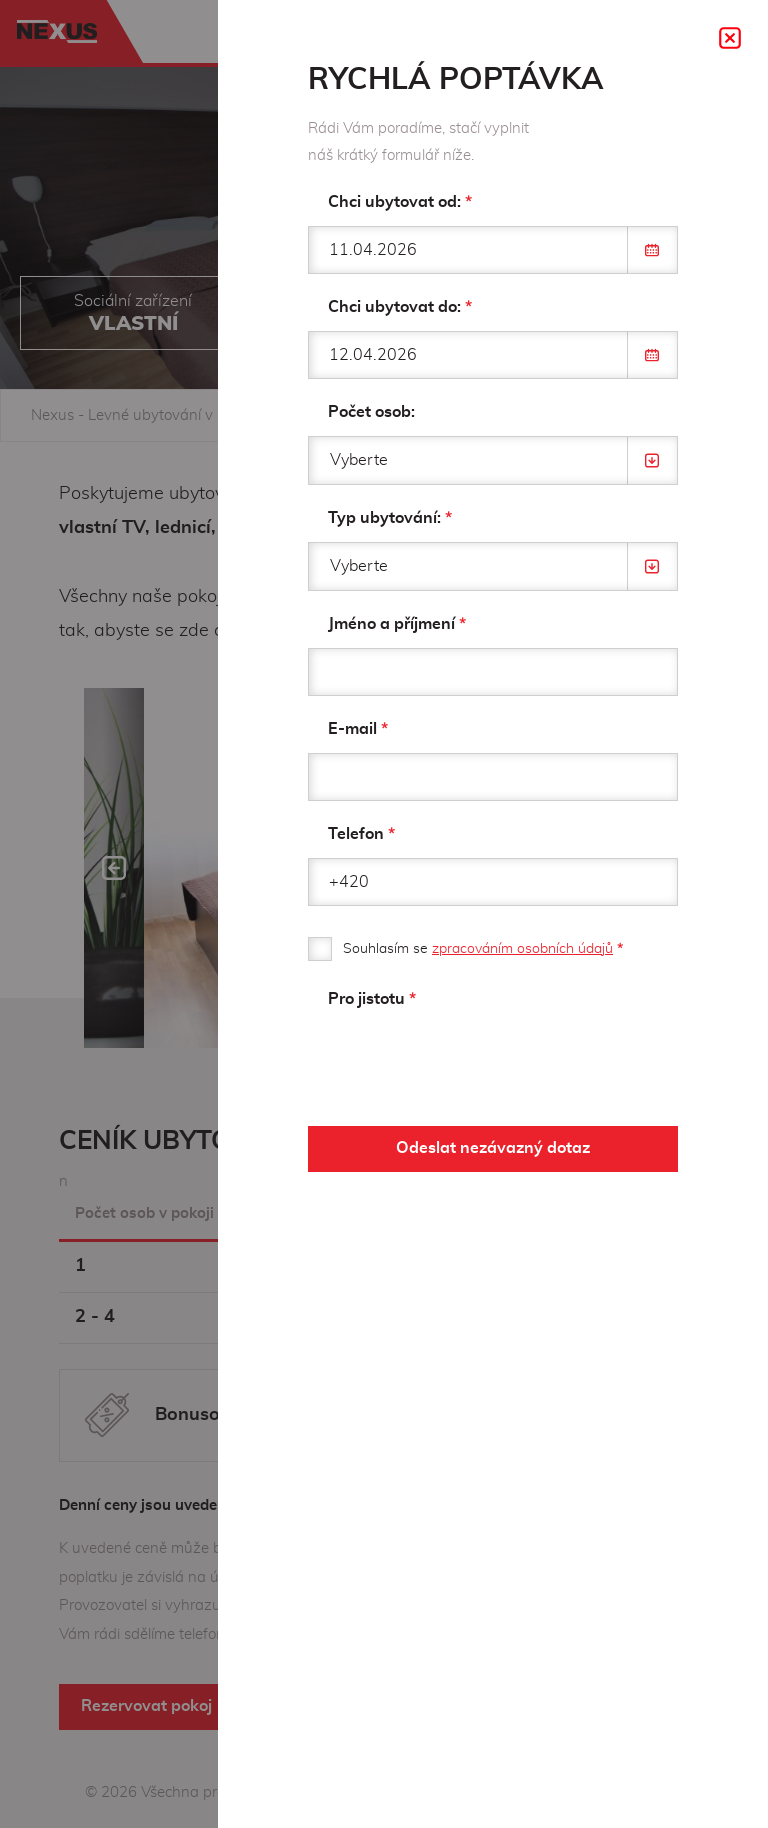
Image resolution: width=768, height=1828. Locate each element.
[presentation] (460, 1062)
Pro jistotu (372, 999)
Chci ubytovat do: (400, 307)
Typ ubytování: (390, 518)
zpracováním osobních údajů (522, 949)
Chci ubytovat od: (400, 202)
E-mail (358, 729)
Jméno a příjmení (397, 624)
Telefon (361, 834)
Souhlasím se (483, 949)
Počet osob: (371, 412)
